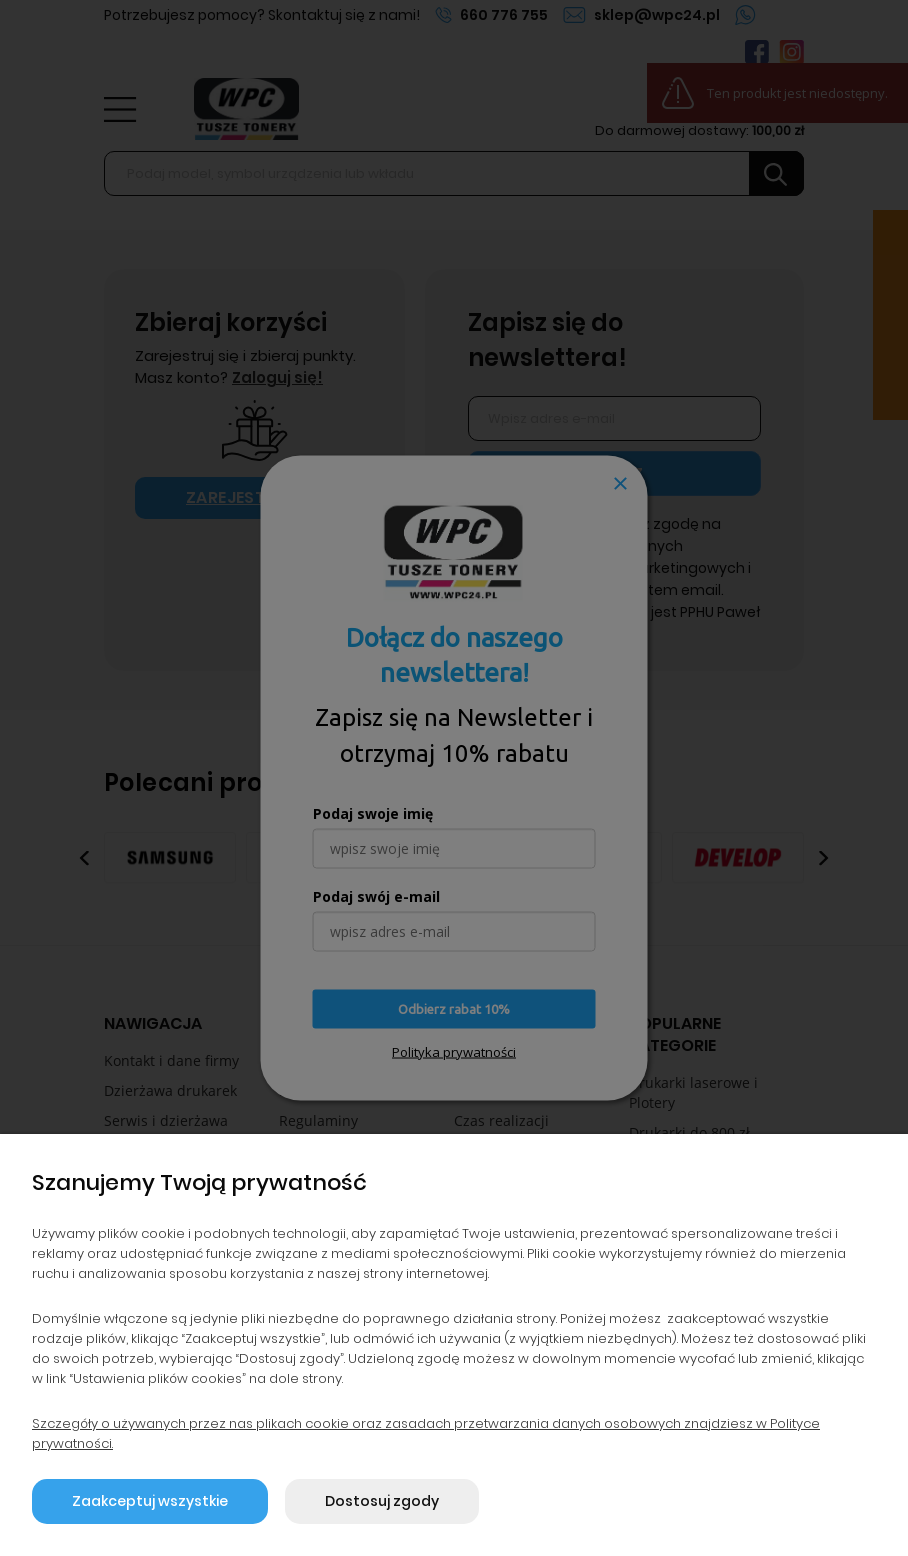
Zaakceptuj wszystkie (150, 1501)
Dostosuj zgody (382, 1501)
